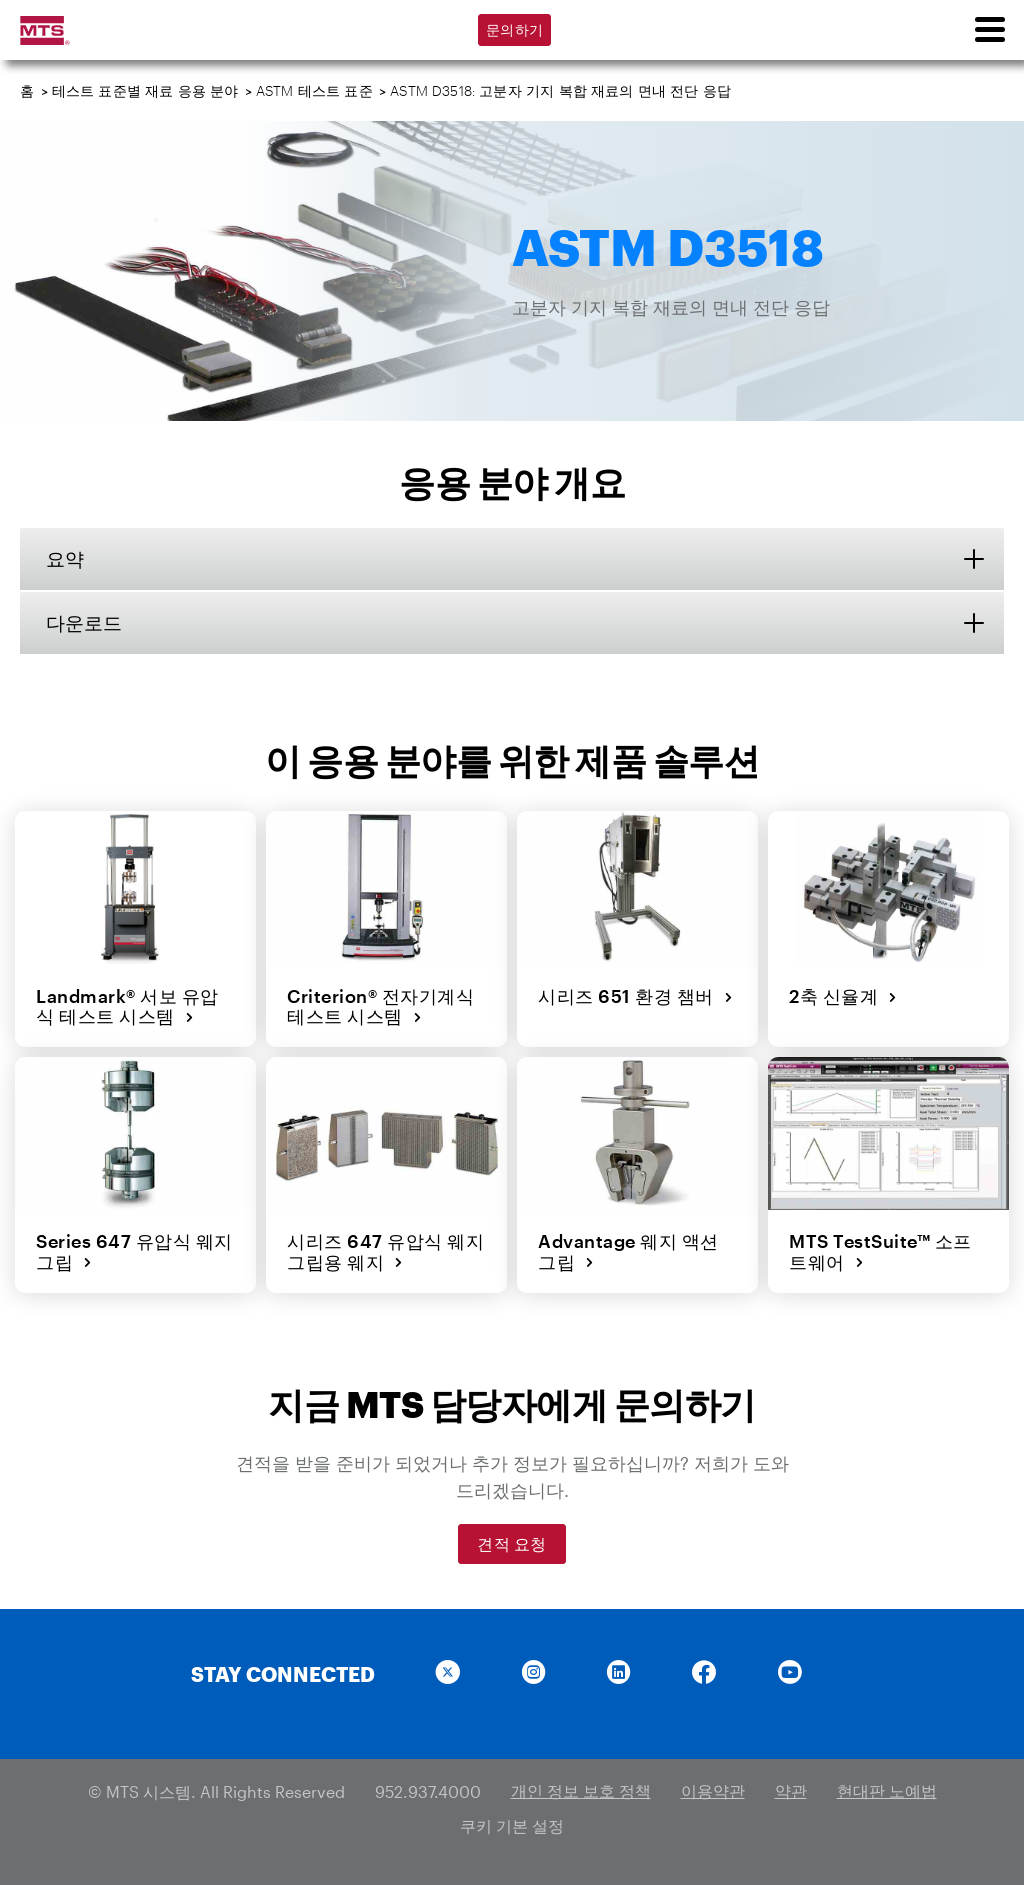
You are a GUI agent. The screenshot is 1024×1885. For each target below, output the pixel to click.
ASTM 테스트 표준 (314, 90)
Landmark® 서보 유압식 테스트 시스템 (135, 1006)
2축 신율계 (842, 996)
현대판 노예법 (887, 1788)
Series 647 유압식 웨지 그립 (133, 1250)
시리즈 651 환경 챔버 (634, 996)
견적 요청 (511, 1541)
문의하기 (514, 29)
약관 (791, 1788)
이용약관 (713, 1788)
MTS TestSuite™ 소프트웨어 (888, 1250)
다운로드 (90, 624)
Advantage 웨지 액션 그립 (627, 1250)
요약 (70, 559)
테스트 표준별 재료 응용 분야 (145, 90)
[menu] (989, 30)
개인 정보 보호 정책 (581, 1788)
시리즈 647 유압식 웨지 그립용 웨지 (384, 1250)
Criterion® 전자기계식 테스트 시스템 (379, 1006)
